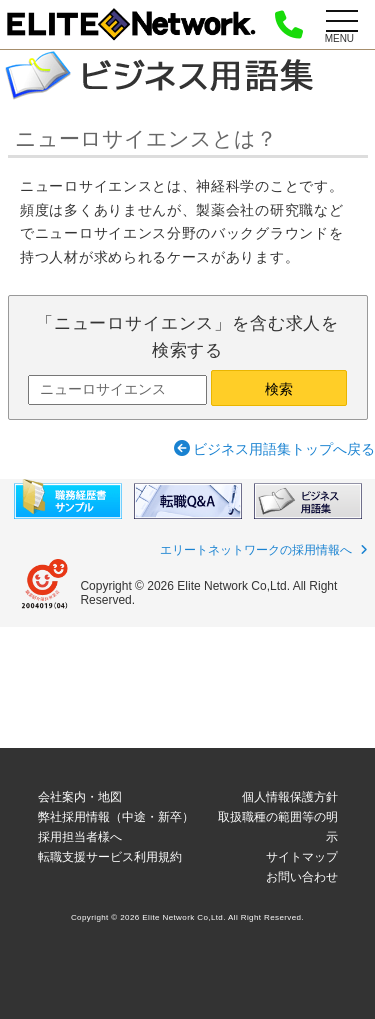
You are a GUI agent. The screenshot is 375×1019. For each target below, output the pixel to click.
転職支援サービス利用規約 (110, 857)
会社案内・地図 (80, 797)
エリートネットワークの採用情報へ (256, 550)
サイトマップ (302, 857)
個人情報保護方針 (290, 797)
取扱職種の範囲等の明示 (278, 827)
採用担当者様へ (80, 837)
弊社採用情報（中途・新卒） (116, 817)
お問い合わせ (302, 877)
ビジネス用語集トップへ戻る (284, 449)
